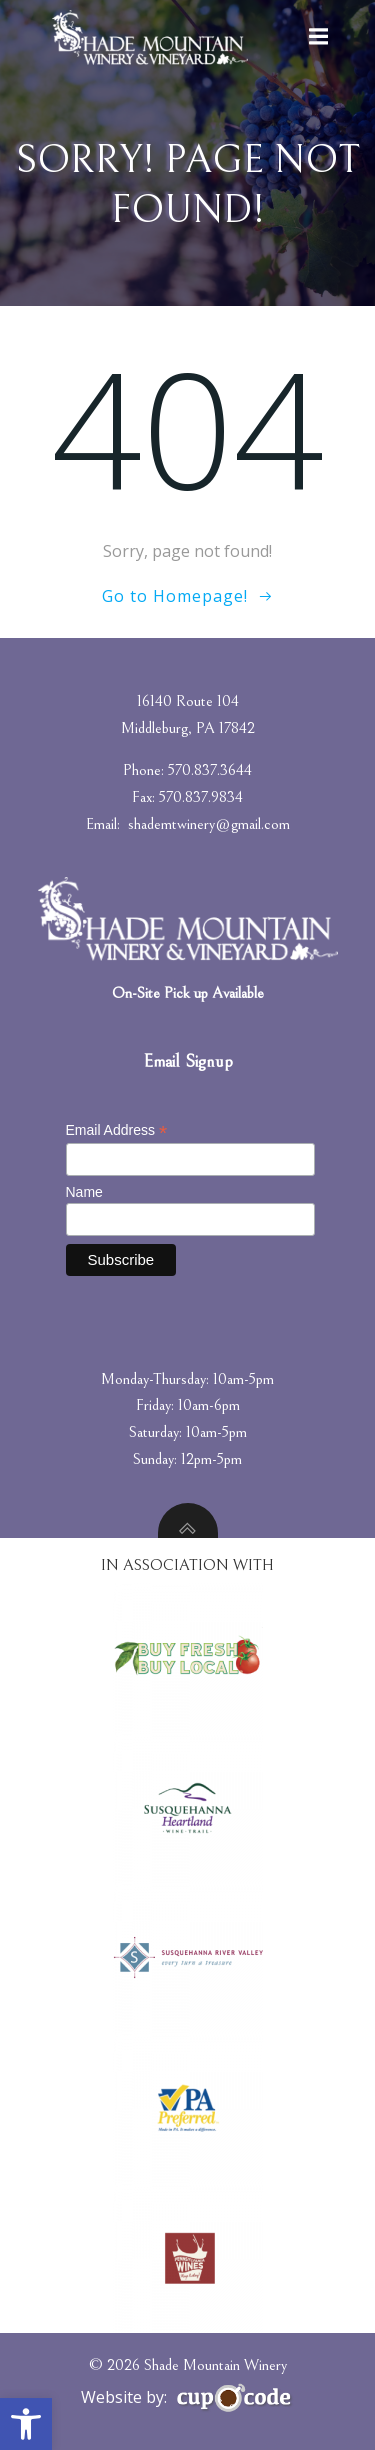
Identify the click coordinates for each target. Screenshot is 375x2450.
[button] (26, 2424)
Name (84, 1192)
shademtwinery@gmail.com (209, 824)
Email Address (117, 1130)
